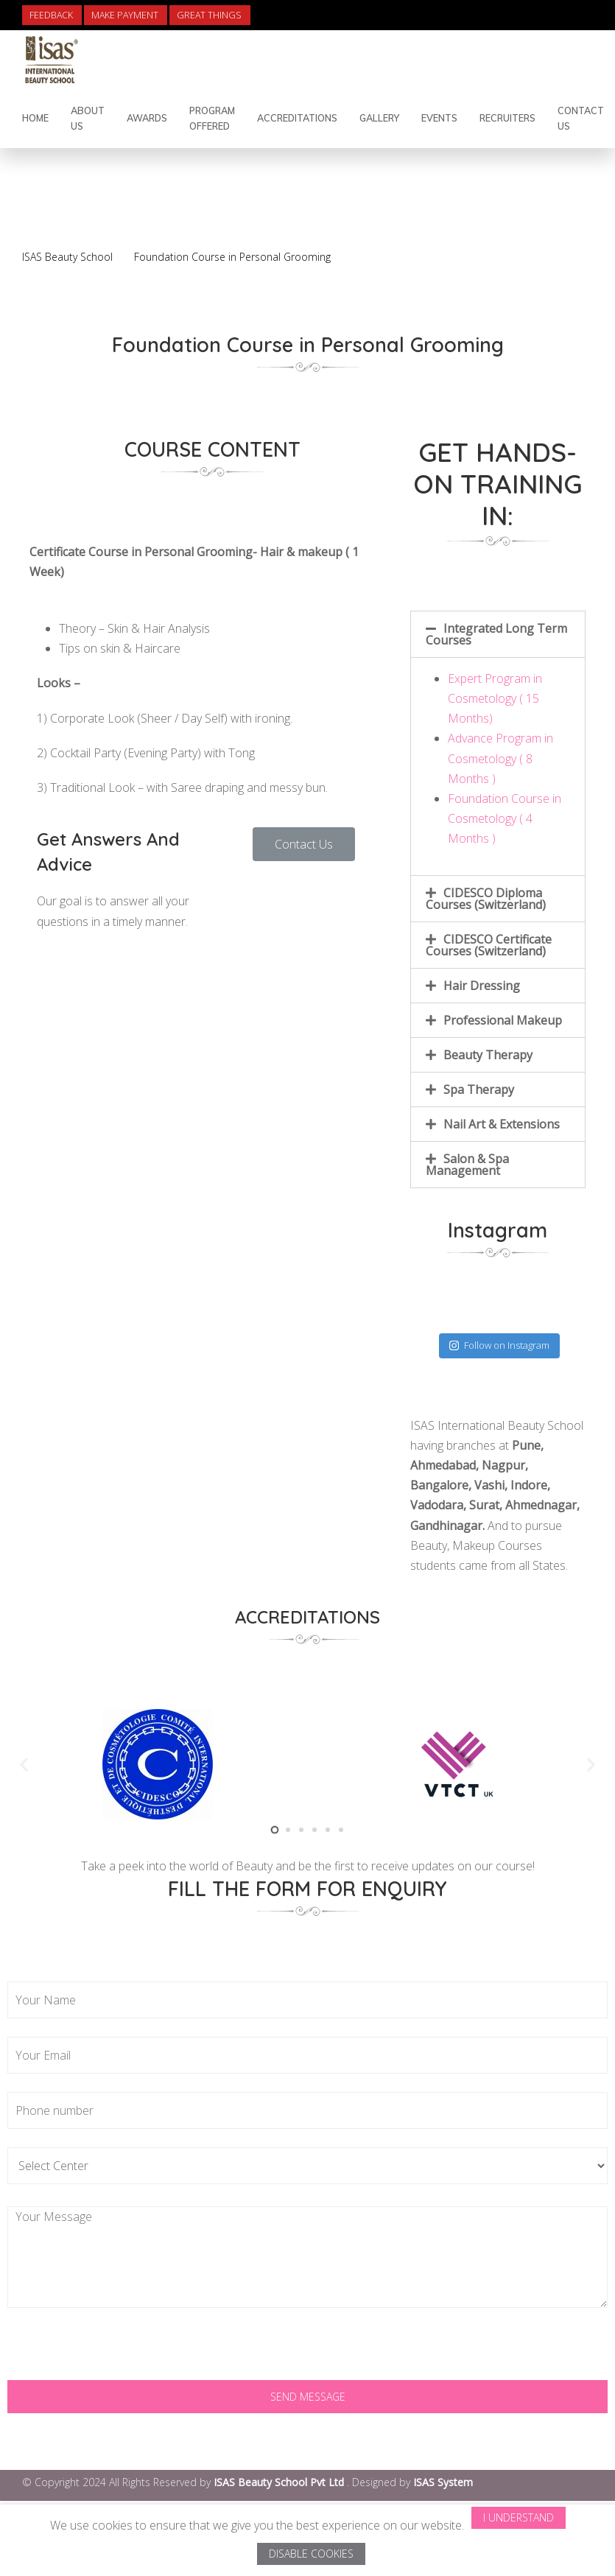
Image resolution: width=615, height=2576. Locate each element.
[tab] (498, 634)
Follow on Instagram (499, 1345)
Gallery (379, 118)
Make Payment (124, 15)
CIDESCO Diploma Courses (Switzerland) (486, 899)
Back (546, 222)
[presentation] (119, 2351)
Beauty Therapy (488, 1055)
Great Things (209, 15)
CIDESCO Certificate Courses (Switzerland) (489, 945)
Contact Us (581, 118)
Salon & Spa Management (467, 1165)
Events (439, 118)
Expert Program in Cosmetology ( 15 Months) (495, 698)
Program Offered (212, 118)
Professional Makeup (502, 1020)
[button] (304, 844)
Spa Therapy (478, 1089)
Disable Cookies (311, 2554)
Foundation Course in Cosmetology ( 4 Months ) (504, 818)
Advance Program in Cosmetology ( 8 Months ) (500, 758)
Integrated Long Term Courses (496, 634)
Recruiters (507, 118)
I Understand (518, 2517)
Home (35, 118)
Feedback (51, 15)
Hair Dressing (481, 986)
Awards (147, 118)
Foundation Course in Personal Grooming (232, 257)
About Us (88, 118)
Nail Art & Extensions (501, 1124)
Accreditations (297, 118)
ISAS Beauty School (67, 257)
